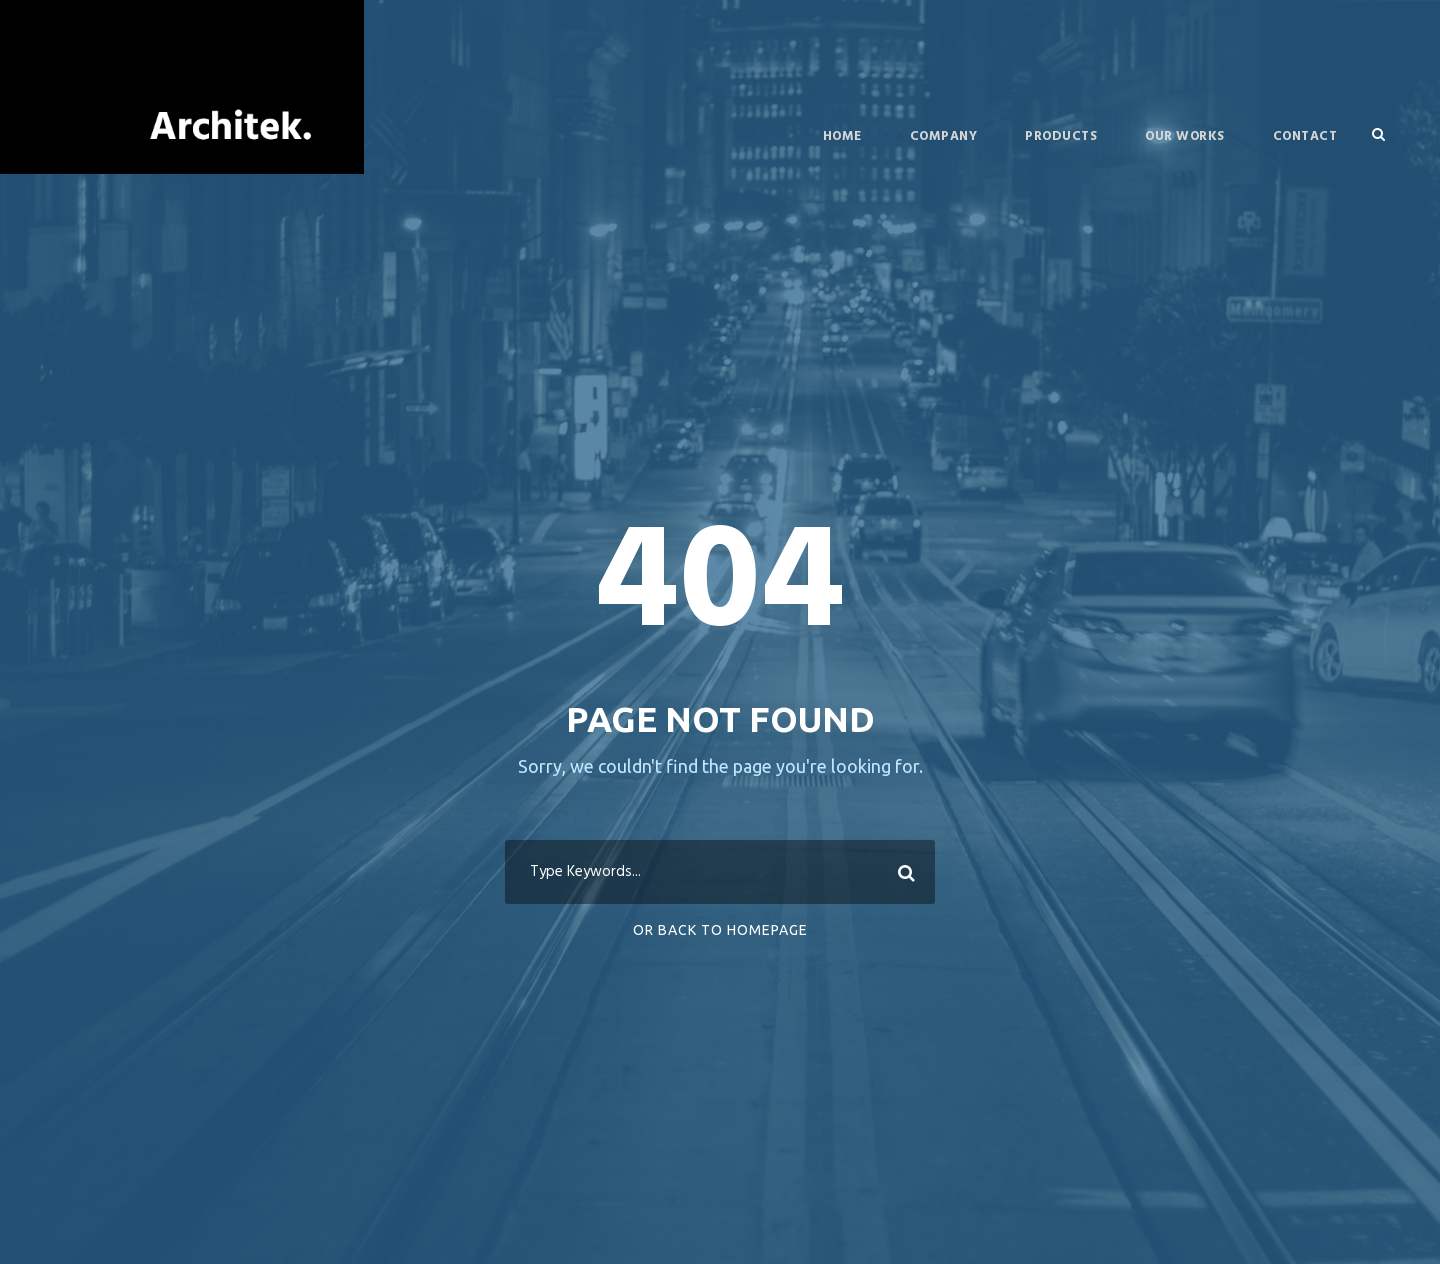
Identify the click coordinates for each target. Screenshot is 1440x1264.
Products (1061, 136)
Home (842, 136)
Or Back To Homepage (720, 930)
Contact (1305, 136)
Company (944, 136)
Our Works (1185, 136)
